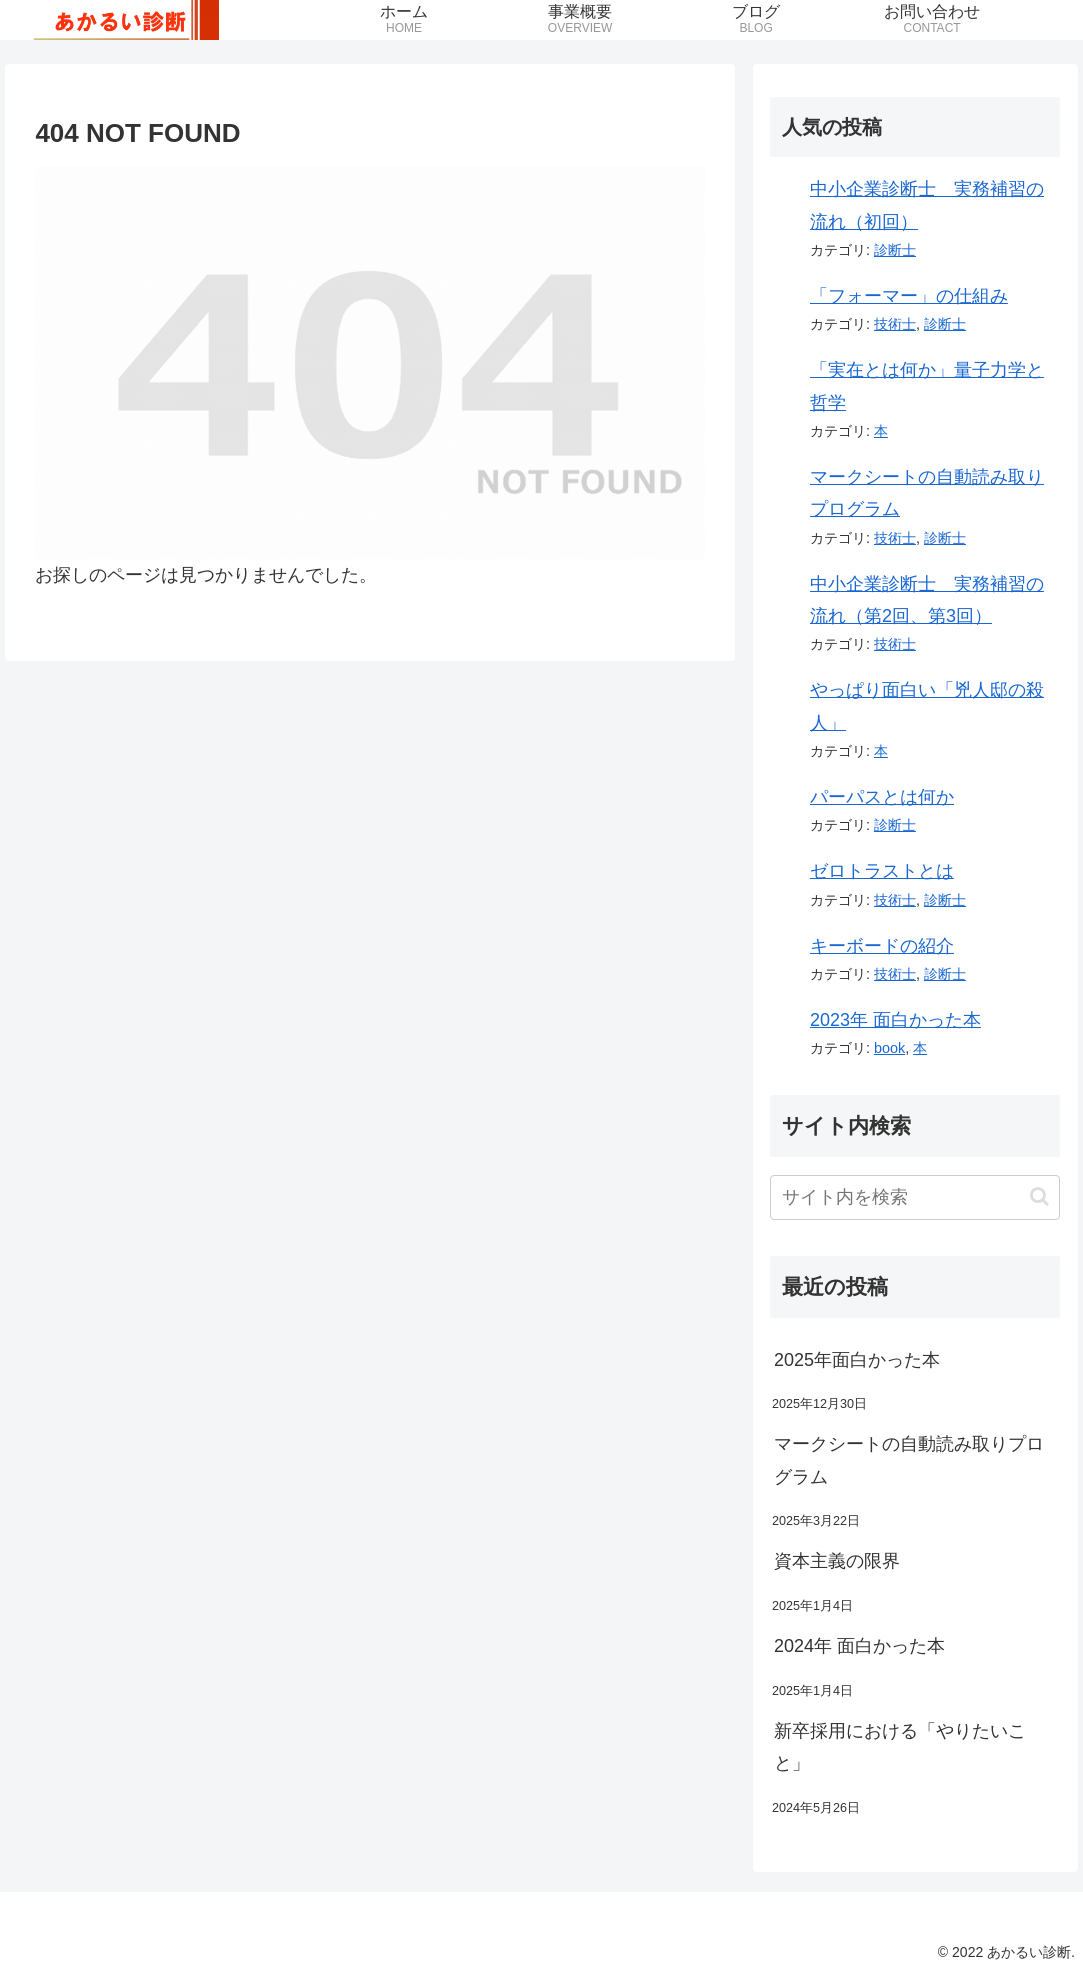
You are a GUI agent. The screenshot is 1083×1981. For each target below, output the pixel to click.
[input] (915, 1197)
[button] (1039, 1196)
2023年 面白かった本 (895, 1020)
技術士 (895, 324)
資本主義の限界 (837, 1561)
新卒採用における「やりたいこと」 (900, 1747)
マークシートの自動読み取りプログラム (909, 1460)
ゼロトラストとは (882, 871)
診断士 (895, 250)
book (889, 1048)
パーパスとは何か (882, 797)
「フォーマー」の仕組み (909, 296)
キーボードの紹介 (882, 946)
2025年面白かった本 (857, 1360)
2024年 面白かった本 (859, 1646)
